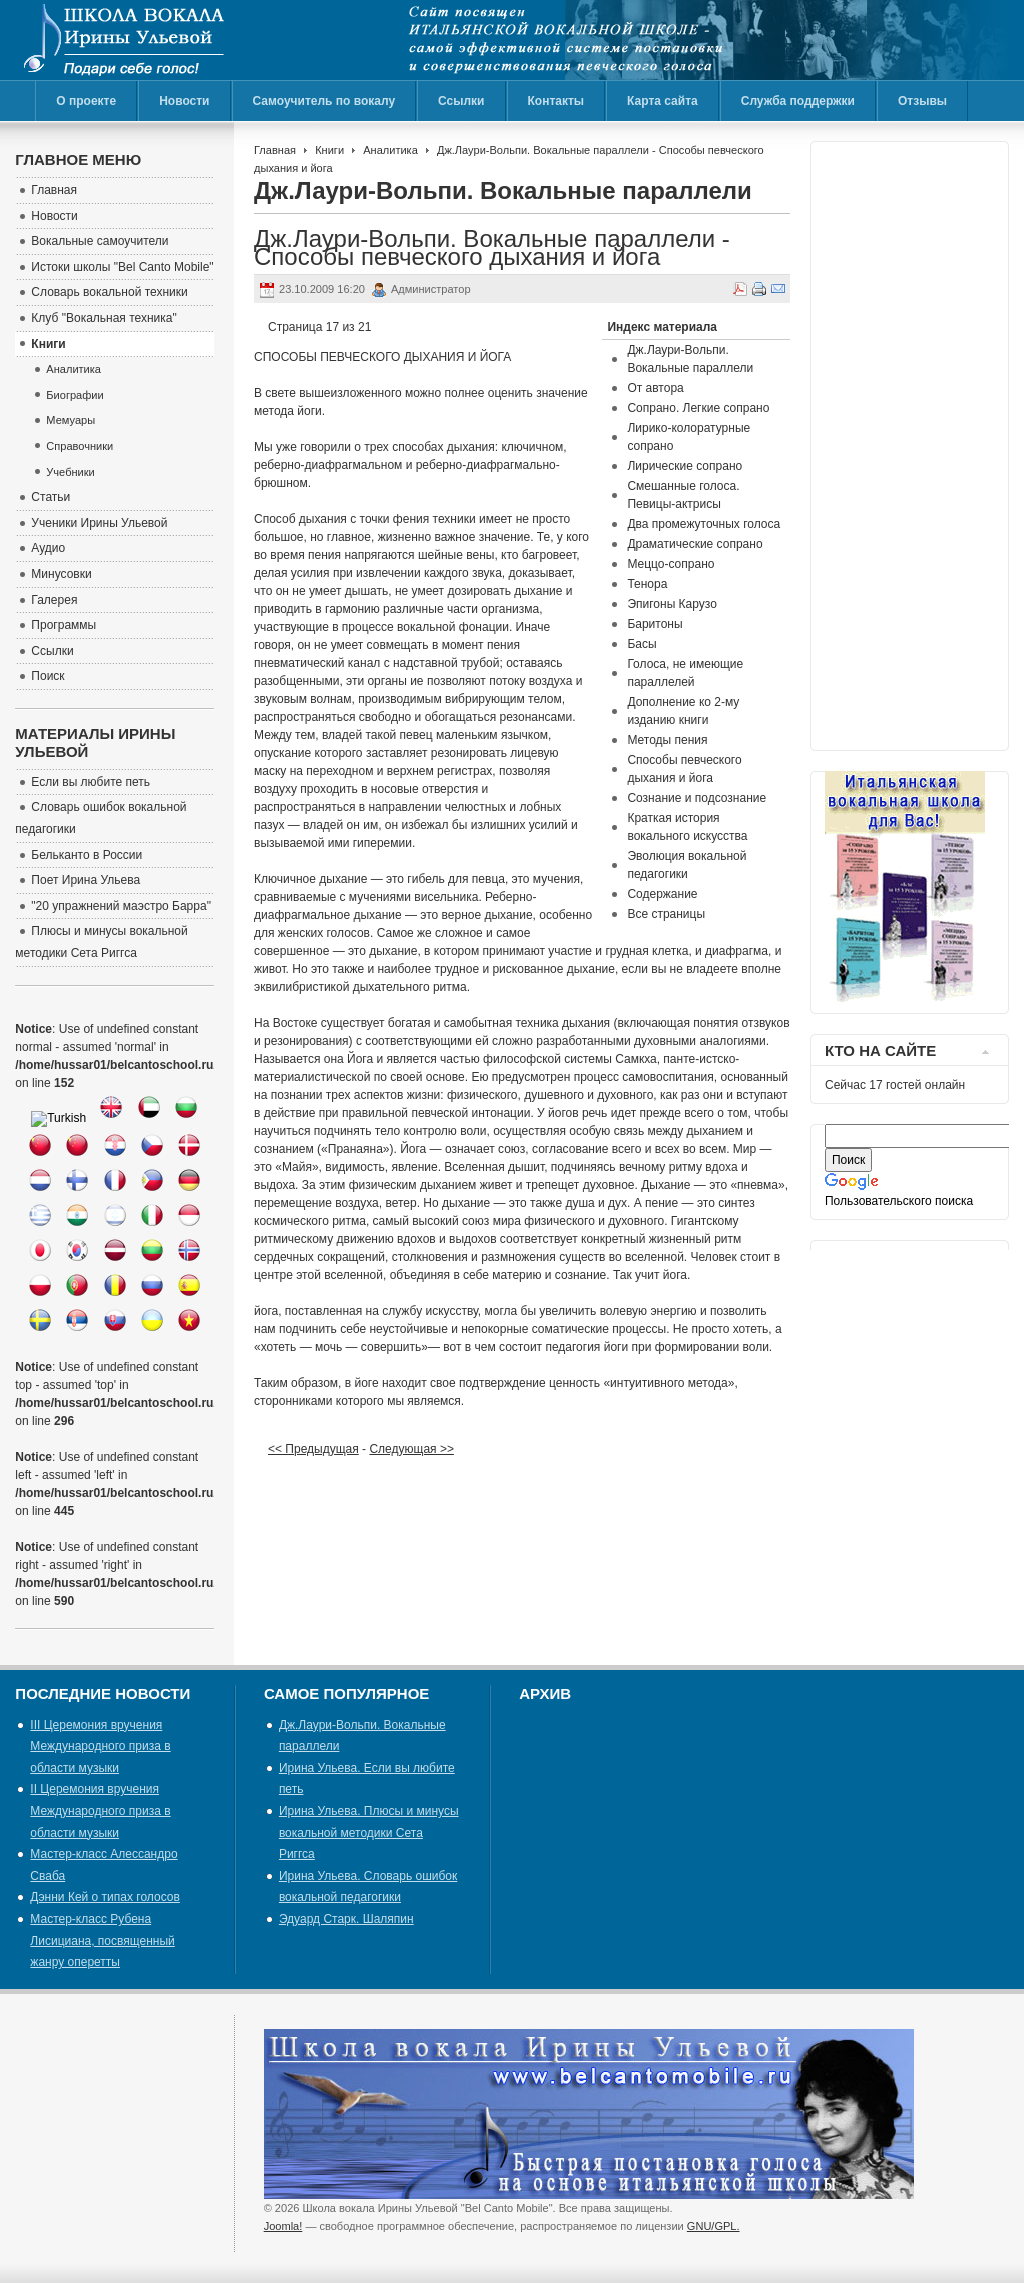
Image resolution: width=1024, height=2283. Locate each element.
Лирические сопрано (684, 466)
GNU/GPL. (713, 2226)
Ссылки (461, 101)
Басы (641, 644)
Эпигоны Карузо (671, 604)
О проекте (86, 101)
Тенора (647, 584)
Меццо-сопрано (670, 564)
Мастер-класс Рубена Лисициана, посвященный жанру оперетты (102, 1940)
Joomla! (283, 2226)
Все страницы (666, 914)
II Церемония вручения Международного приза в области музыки (100, 1810)
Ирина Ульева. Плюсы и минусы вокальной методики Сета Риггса (369, 1832)
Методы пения (667, 740)
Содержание (662, 894)
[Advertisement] (905, 441)
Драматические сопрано (694, 544)
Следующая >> (411, 1449)
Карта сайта (662, 101)
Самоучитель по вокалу (324, 101)
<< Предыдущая (313, 1449)
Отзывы (922, 101)
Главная (275, 150)
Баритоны (654, 624)
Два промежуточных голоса (703, 524)
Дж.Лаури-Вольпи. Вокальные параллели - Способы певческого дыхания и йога (492, 247)
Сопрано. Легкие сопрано (698, 408)
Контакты (556, 101)
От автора (655, 388)
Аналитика (390, 150)
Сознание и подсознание (696, 798)
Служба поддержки (798, 101)
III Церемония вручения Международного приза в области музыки (100, 1746)
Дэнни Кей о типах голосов (104, 1897)
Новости (184, 101)
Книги (329, 150)
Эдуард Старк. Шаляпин (346, 1919)
